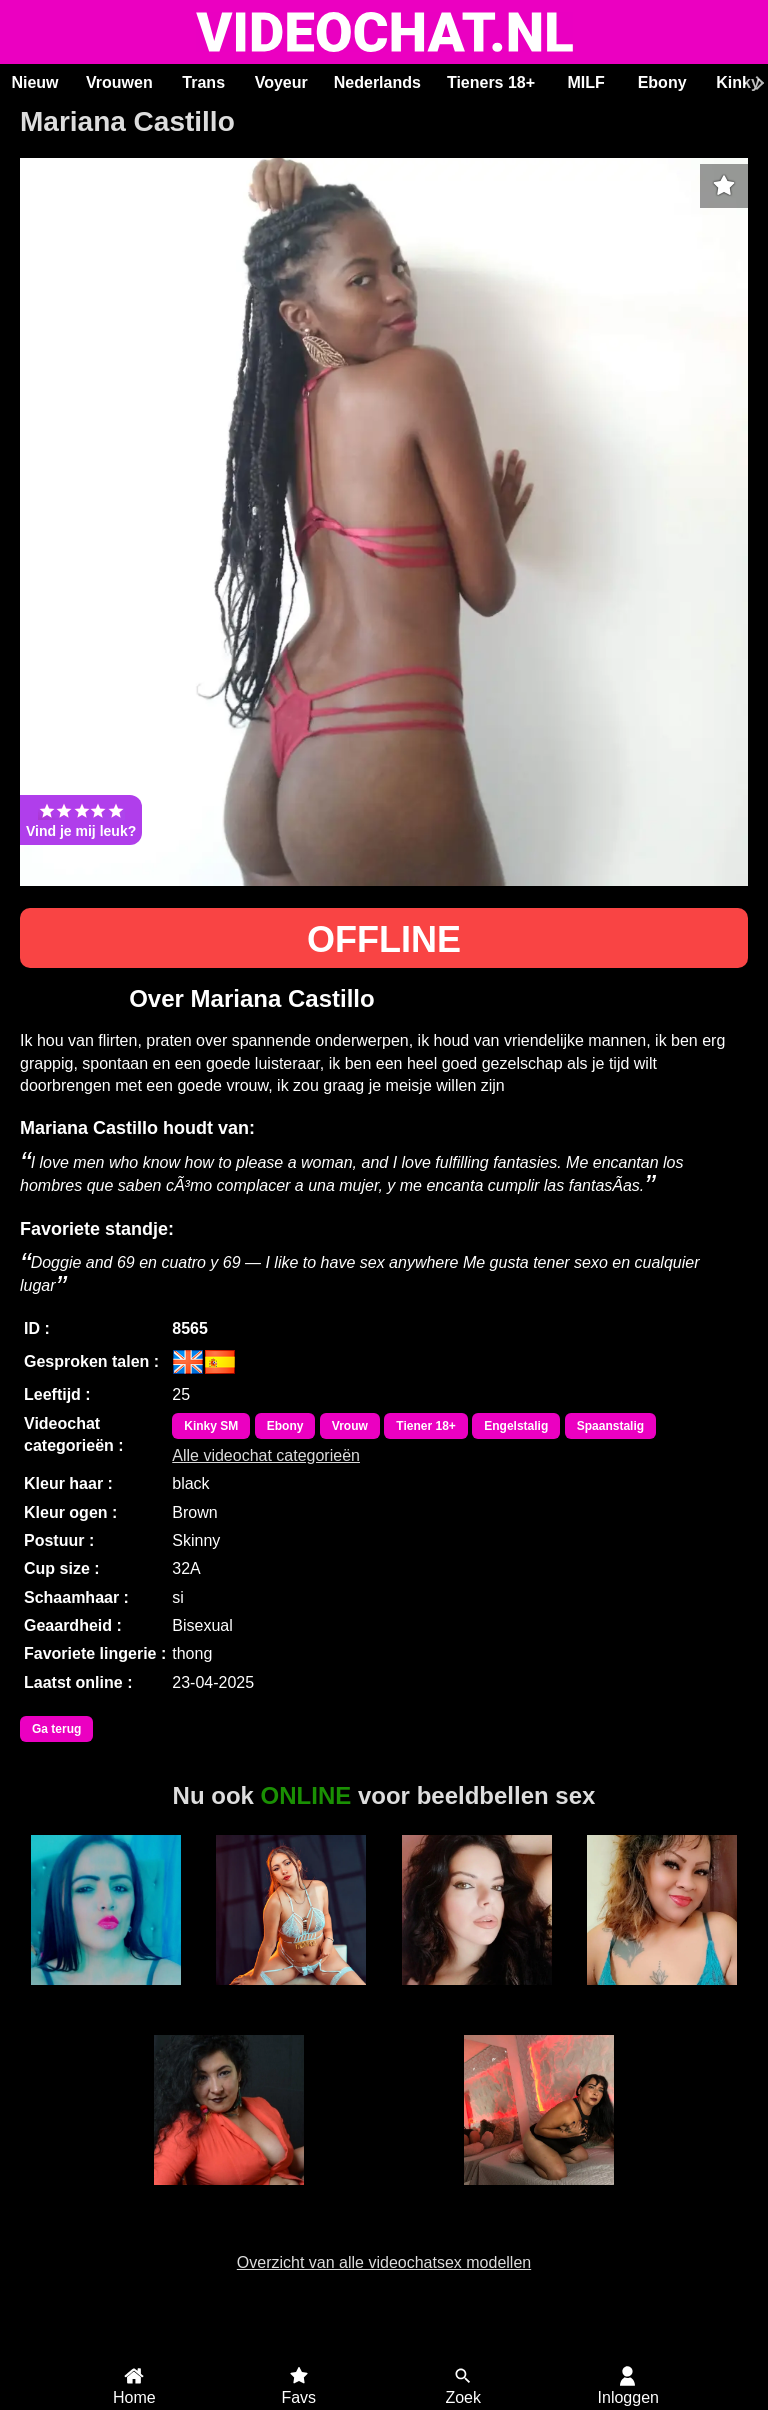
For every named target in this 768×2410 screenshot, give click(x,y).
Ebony (662, 82)
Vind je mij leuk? (81, 820)
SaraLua (476, 1996)
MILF (585, 82)
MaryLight (291, 1996)
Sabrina (105, 1996)
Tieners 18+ (491, 82)
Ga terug (56, 1729)
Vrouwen (119, 82)
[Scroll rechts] (757, 83)
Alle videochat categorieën (266, 1455)
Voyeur (281, 82)
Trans (203, 82)
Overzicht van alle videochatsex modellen (384, 2262)
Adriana (229, 2196)
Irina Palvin (538, 2196)
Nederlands (377, 82)
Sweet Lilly (662, 1996)
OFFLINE (384, 939)
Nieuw (34, 82)
